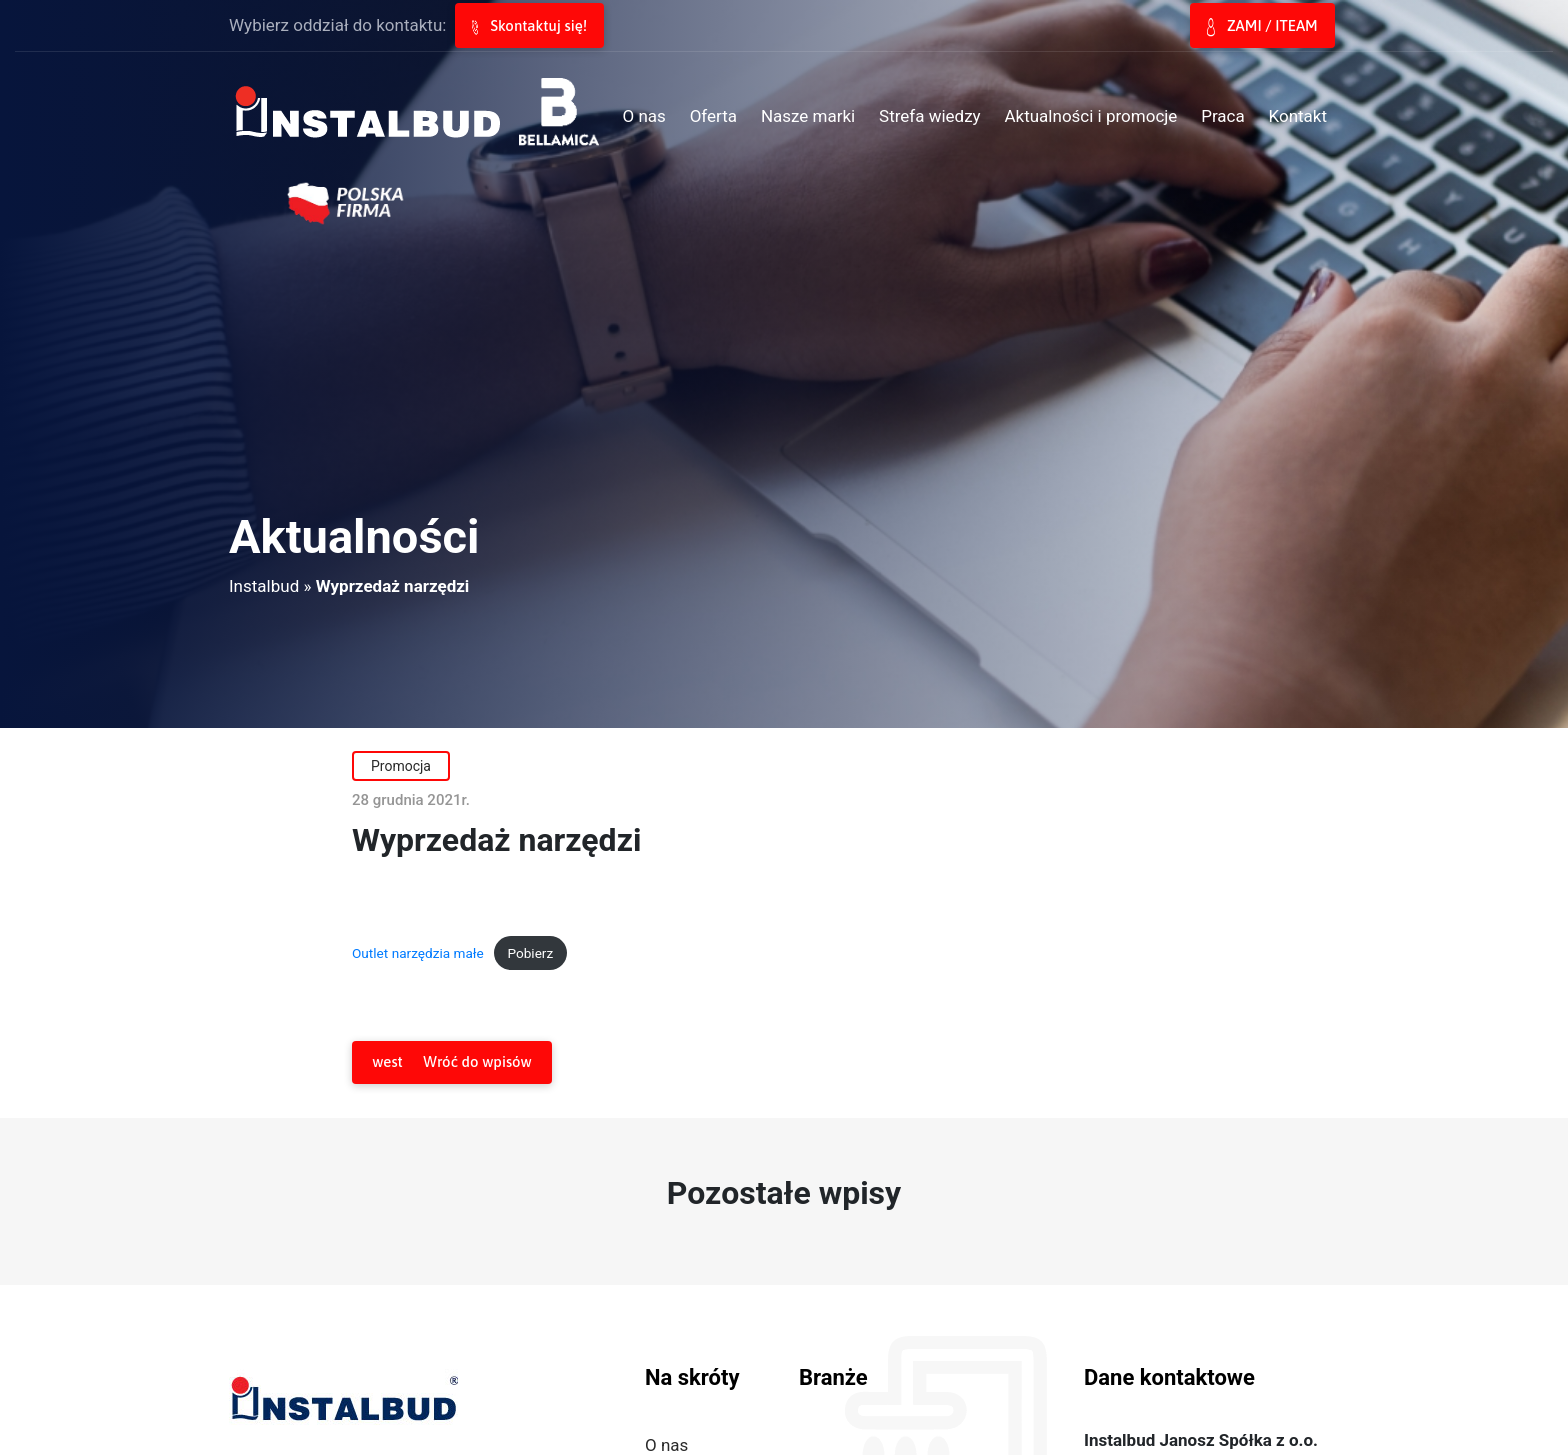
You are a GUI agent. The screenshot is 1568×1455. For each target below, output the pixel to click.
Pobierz (530, 953)
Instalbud (264, 586)
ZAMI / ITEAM (1262, 27)
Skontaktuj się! (529, 26)
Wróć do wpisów (451, 1062)
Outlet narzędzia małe (418, 953)
